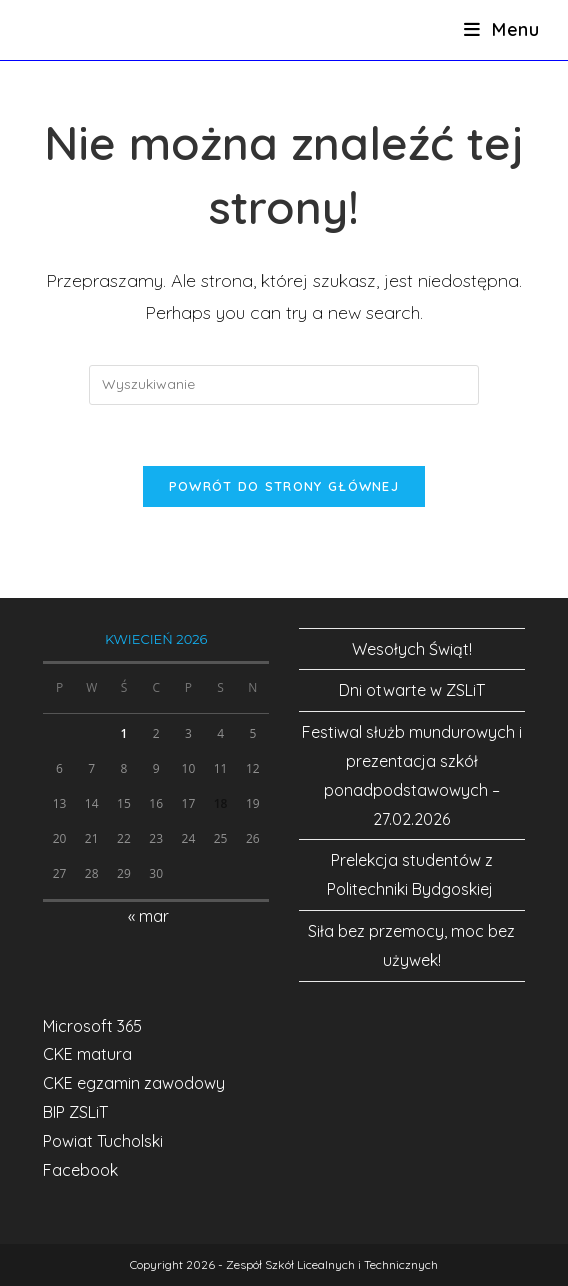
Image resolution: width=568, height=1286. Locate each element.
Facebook (80, 1170)
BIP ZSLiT (75, 1112)
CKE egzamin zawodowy (134, 1083)
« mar (148, 916)
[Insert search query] (284, 385)
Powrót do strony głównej (284, 486)
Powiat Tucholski (103, 1141)
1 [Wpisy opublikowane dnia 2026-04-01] (124, 733)
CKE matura (87, 1054)
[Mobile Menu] (502, 29)
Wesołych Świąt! (412, 649)
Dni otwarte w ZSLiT (412, 690)
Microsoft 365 (92, 1026)
